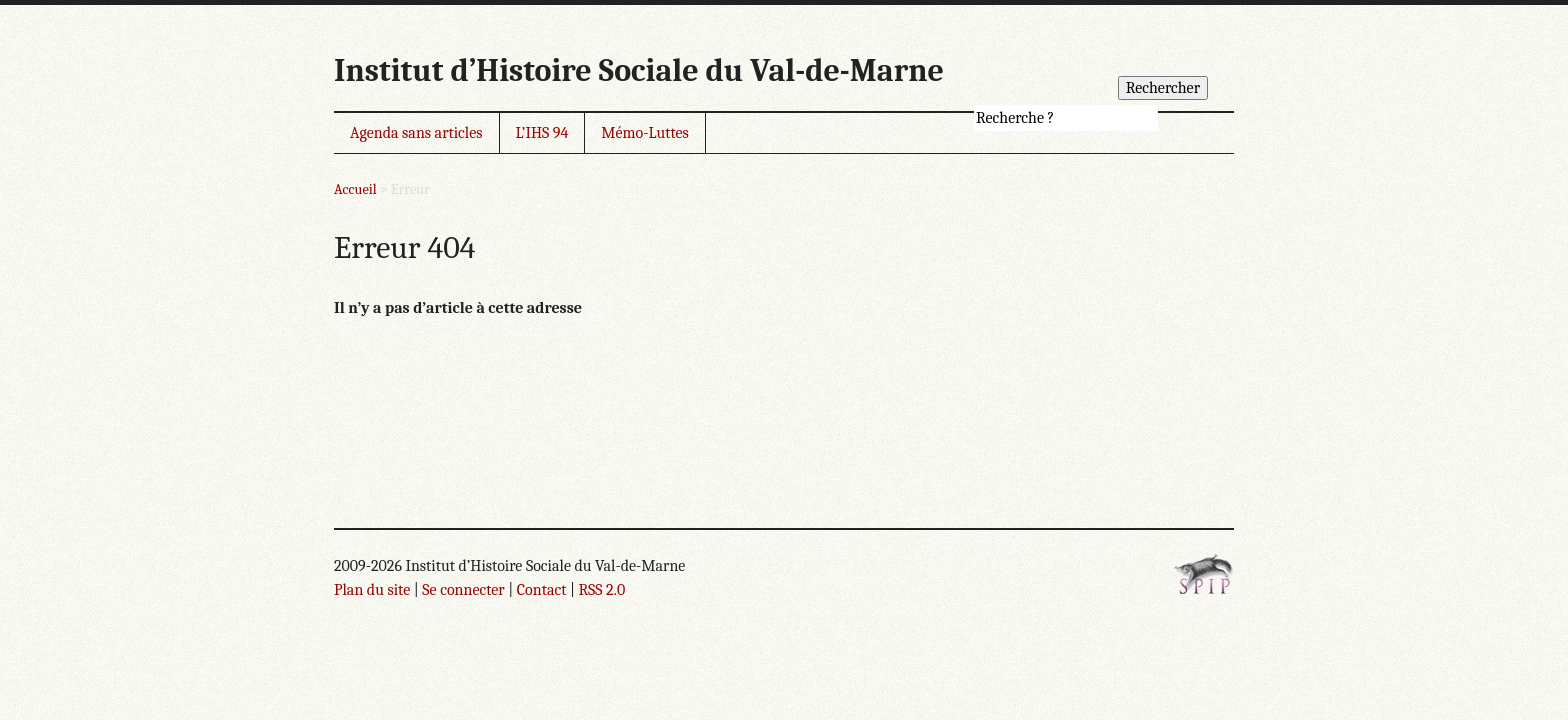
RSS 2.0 (601, 590)
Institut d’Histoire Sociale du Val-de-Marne (639, 70)
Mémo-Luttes (645, 133)
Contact (542, 590)
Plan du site (372, 590)
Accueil (355, 189)
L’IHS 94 (542, 133)
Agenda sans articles (416, 133)
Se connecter (463, 590)
